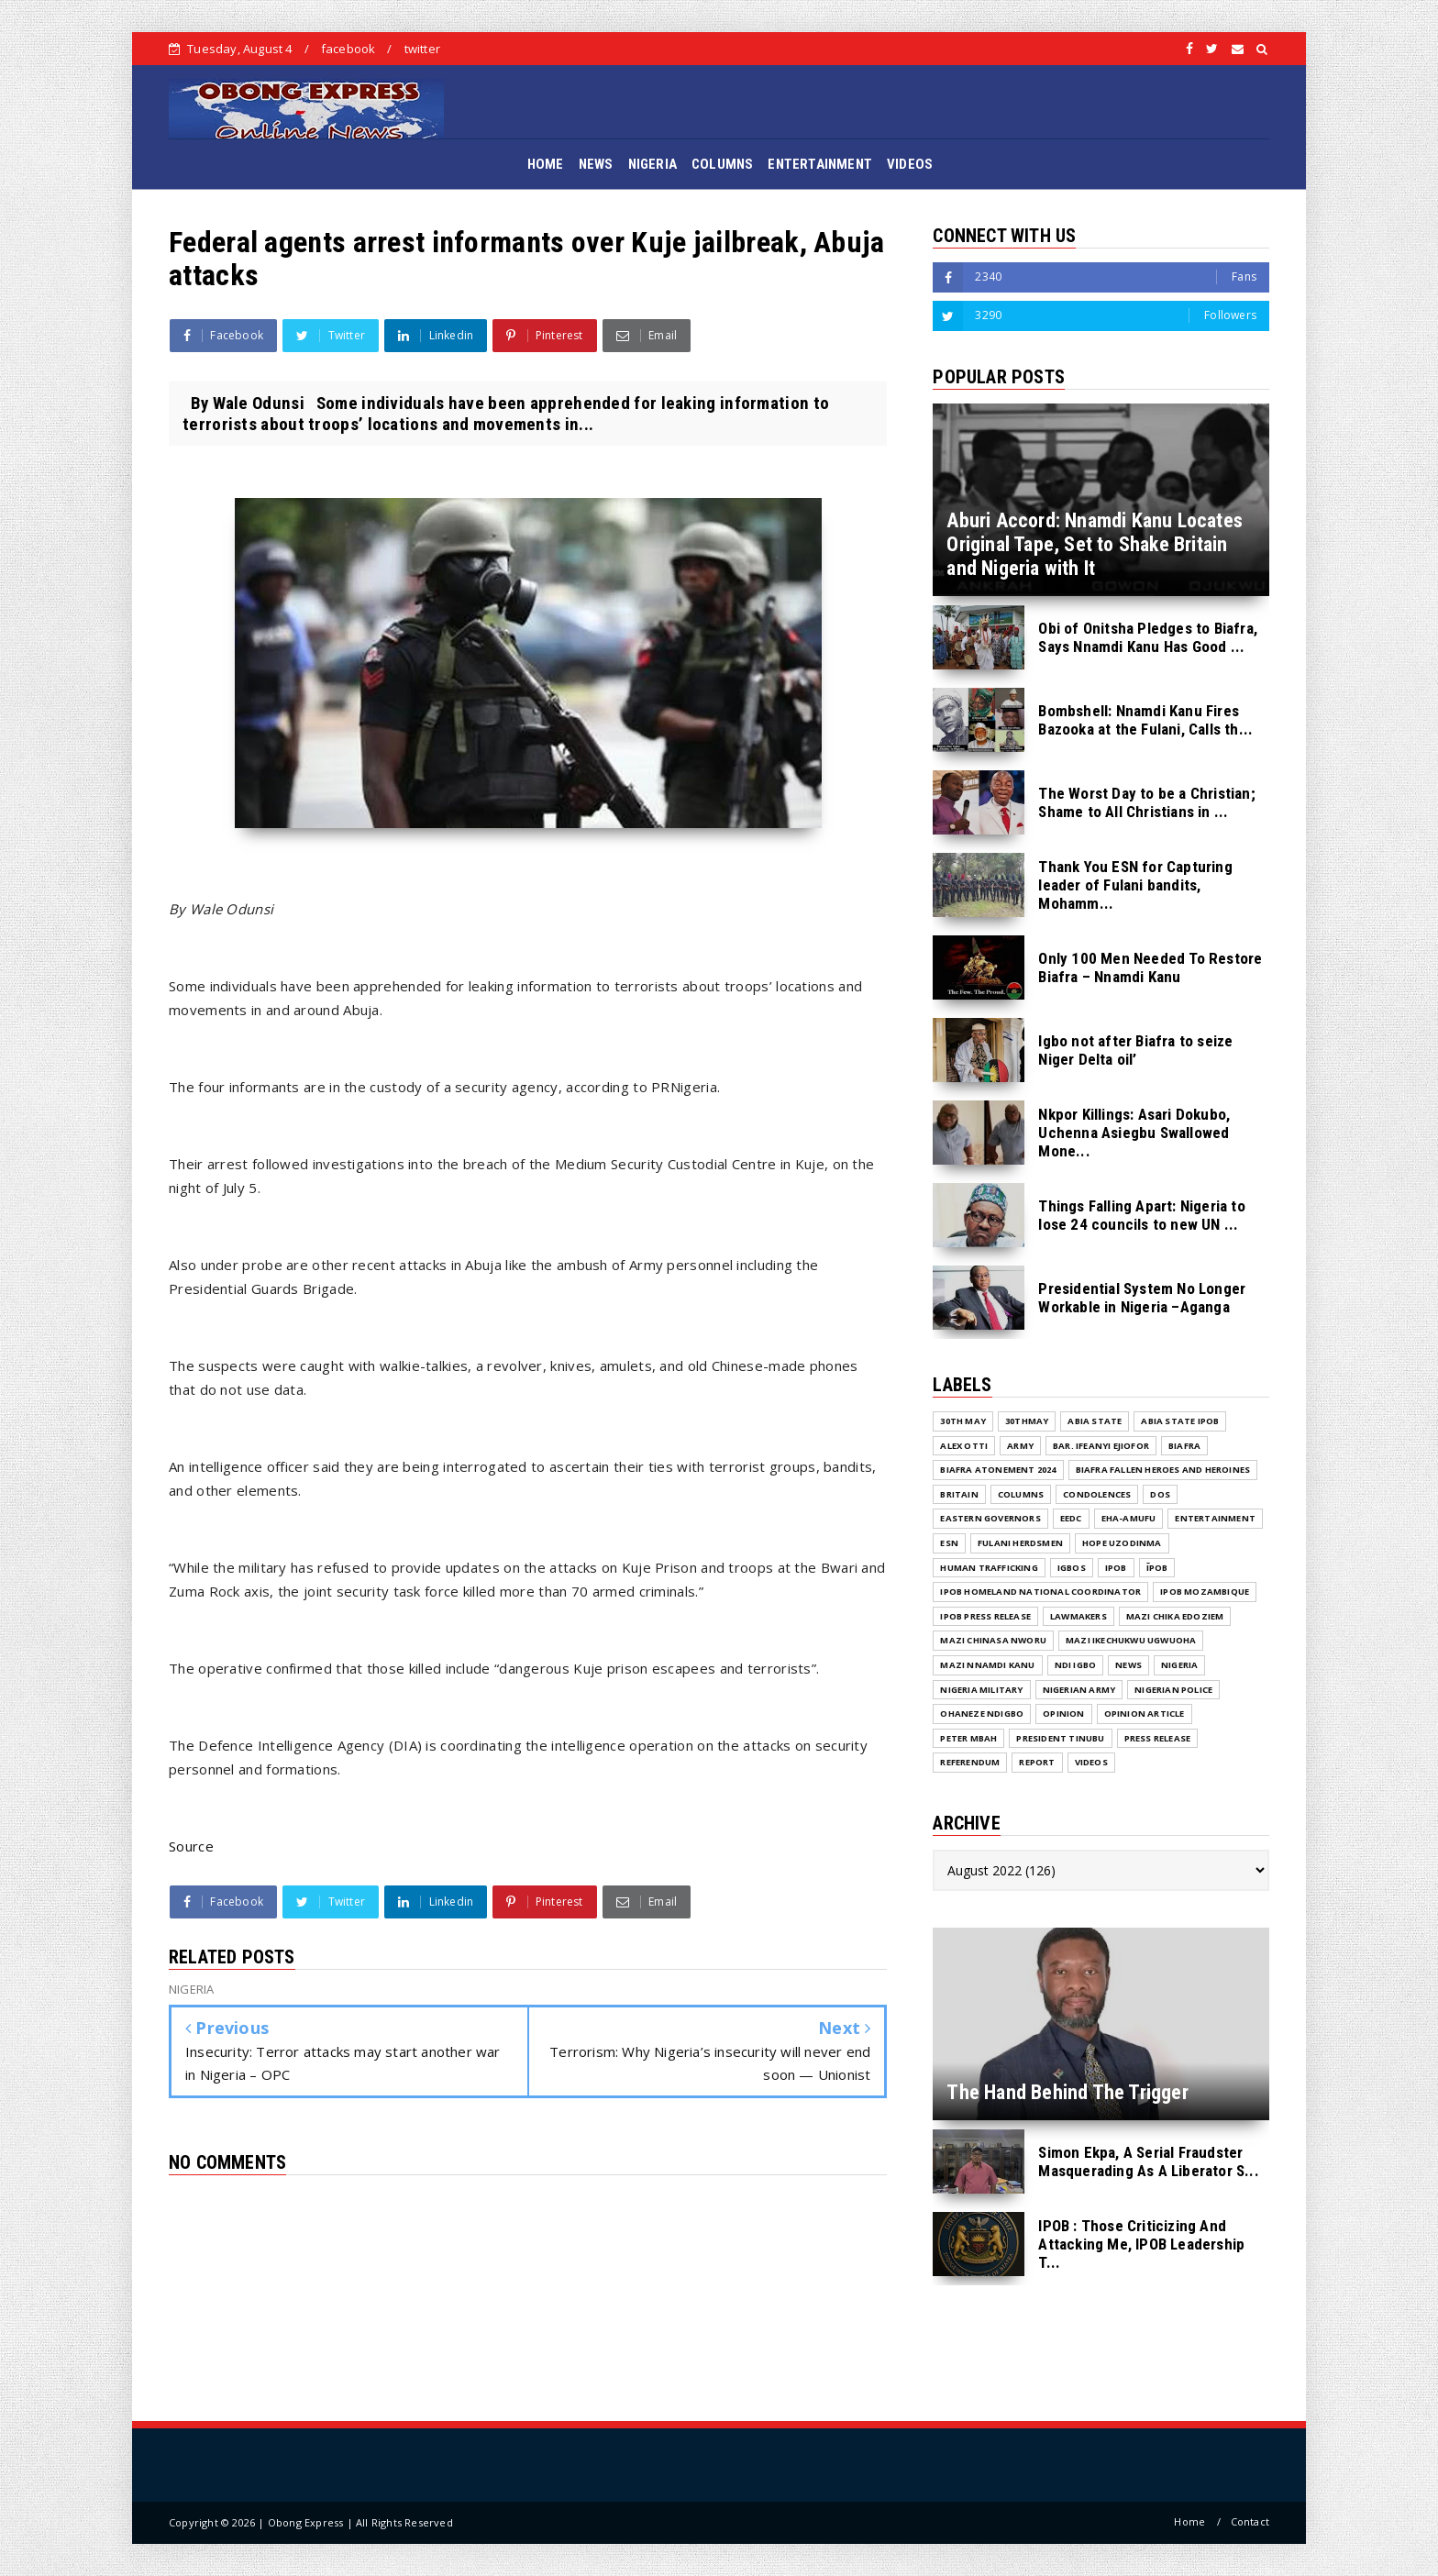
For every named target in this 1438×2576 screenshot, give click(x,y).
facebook (348, 48)
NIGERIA (652, 164)
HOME (545, 164)
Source (191, 1846)
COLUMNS (722, 164)
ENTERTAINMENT (820, 164)
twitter (422, 48)
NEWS (596, 164)
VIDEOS (910, 164)
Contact (1250, 2521)
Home (1189, 2521)
